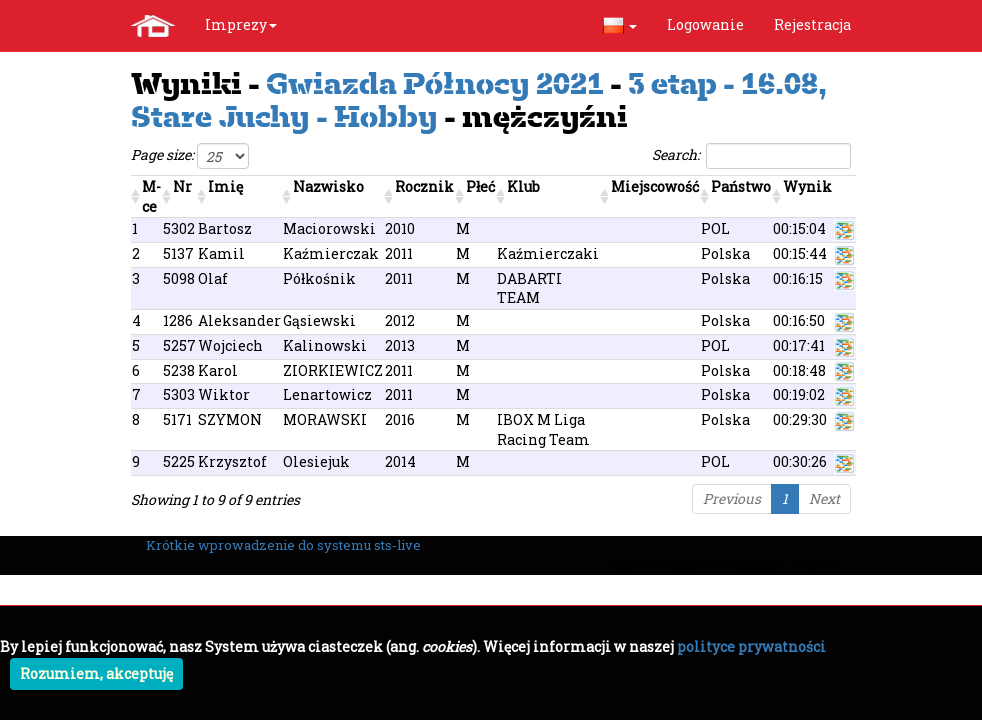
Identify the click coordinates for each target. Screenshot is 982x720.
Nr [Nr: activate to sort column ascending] (182, 186)
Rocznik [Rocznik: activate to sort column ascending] (424, 186)
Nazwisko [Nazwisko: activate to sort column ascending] (328, 186)
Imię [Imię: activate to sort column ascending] (225, 186)
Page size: (190, 156)
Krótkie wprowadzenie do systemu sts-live (283, 545)
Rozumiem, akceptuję (96, 673)
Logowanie (705, 24)
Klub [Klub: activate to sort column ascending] (523, 186)
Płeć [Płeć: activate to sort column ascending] (480, 186)
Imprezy (241, 24)
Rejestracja (812, 24)
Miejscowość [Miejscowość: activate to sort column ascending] (655, 186)
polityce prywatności (751, 646)
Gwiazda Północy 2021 (435, 83)
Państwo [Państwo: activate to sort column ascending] (741, 186)
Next (824, 498)
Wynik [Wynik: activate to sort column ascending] (807, 186)
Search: (751, 156)
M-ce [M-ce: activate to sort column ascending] (151, 196)
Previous (732, 498)
